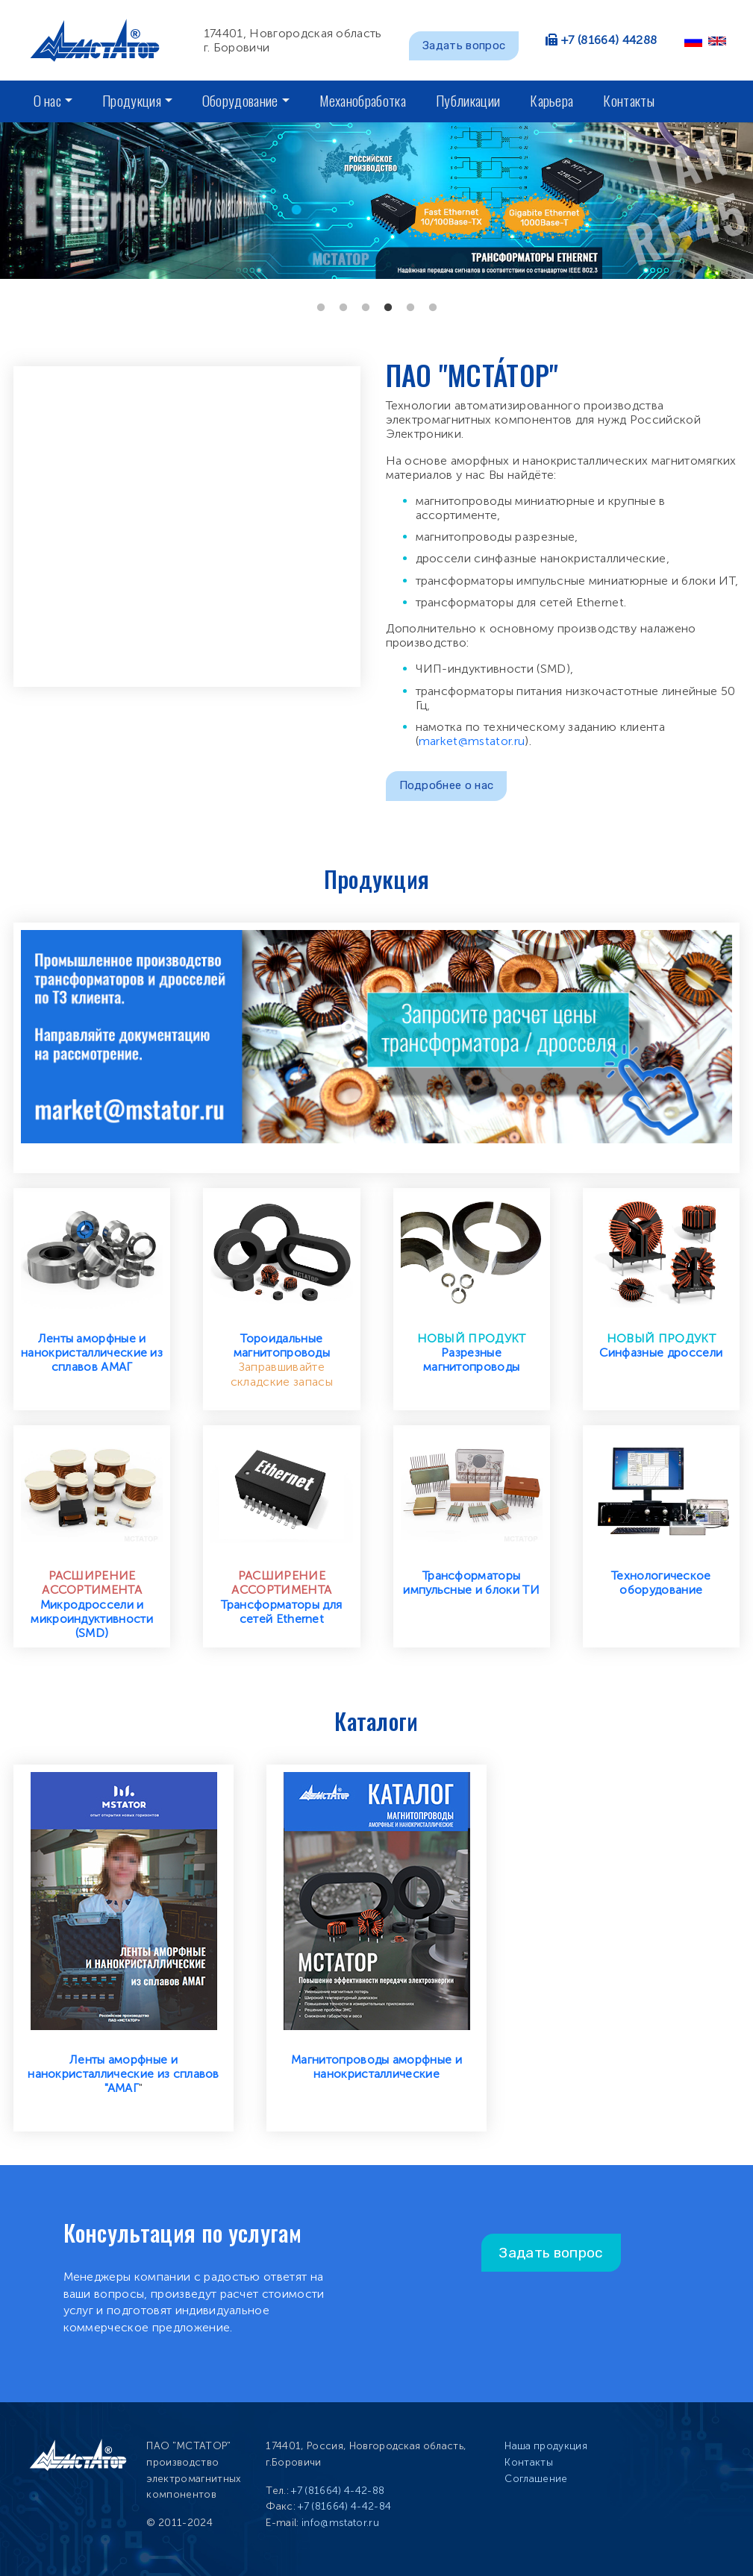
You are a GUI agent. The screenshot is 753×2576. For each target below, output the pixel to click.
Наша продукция (545, 2446)
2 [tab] (343, 308)
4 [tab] (388, 308)
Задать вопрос (463, 45)
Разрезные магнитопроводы (471, 1359)
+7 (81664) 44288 (609, 40)
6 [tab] (432, 308)
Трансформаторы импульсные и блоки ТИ (471, 1582)
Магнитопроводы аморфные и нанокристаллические (376, 2066)
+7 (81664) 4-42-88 (337, 2490)
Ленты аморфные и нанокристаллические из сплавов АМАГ (92, 1352)
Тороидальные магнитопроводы (282, 1345)
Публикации (468, 100)
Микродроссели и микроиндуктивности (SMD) (92, 1619)
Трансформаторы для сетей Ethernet (281, 1612)
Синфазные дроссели (660, 1352)
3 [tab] (365, 308)
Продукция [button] (131, 100)
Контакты (628, 100)
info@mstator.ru (340, 2522)
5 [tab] (410, 308)
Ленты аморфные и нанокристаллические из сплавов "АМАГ (123, 2073)
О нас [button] (48, 100)
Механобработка (362, 100)
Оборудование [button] (240, 100)
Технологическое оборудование (661, 1582)
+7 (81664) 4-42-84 (344, 2506)
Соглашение (535, 2478)
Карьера (551, 100)
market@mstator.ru (472, 741)
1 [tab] (320, 308)
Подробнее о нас (446, 785)
